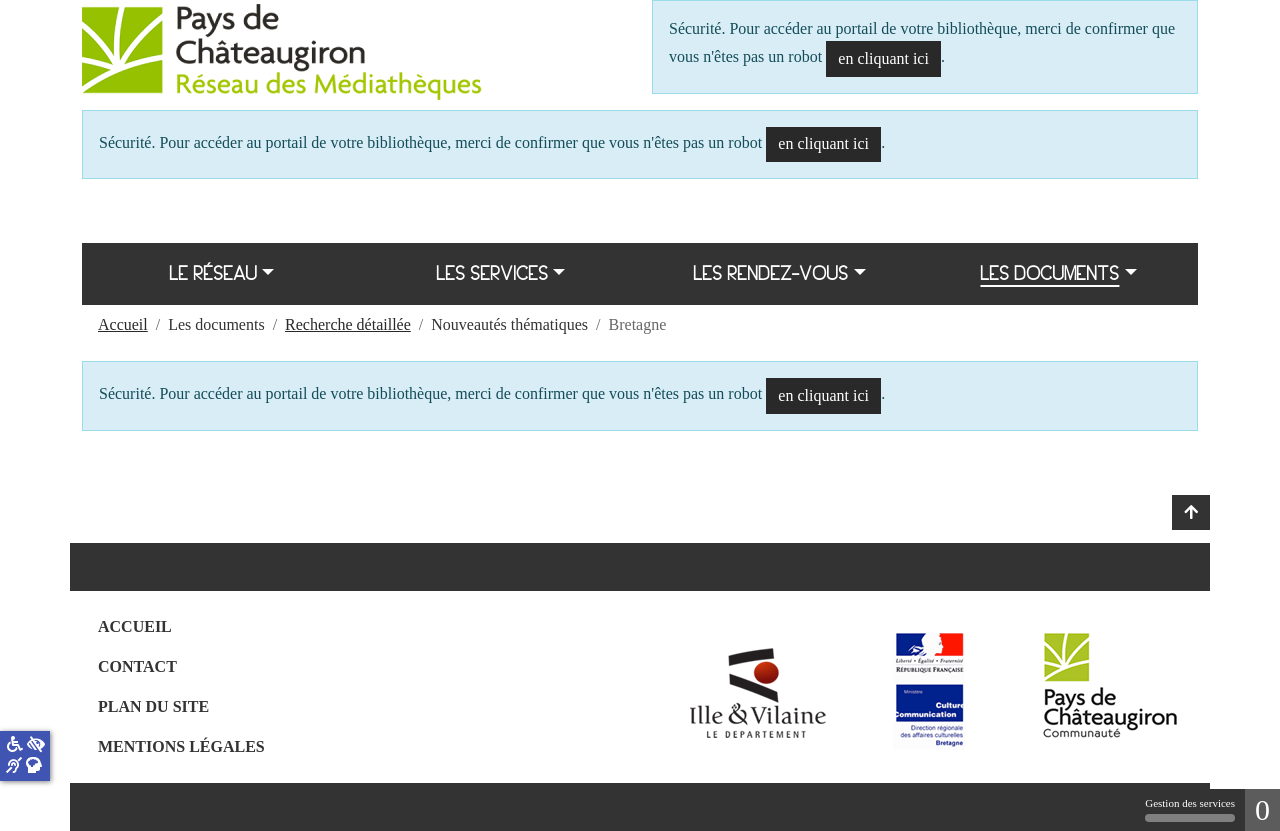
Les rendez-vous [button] (770, 273)
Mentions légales (181, 746)
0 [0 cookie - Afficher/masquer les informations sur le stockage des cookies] (1262, 809)
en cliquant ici (883, 58)
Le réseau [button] (213, 273)
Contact (137, 666)
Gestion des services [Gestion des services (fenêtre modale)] (1190, 809)
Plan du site (153, 706)
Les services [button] (492, 273)
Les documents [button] (1049, 273)
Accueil (135, 626)
